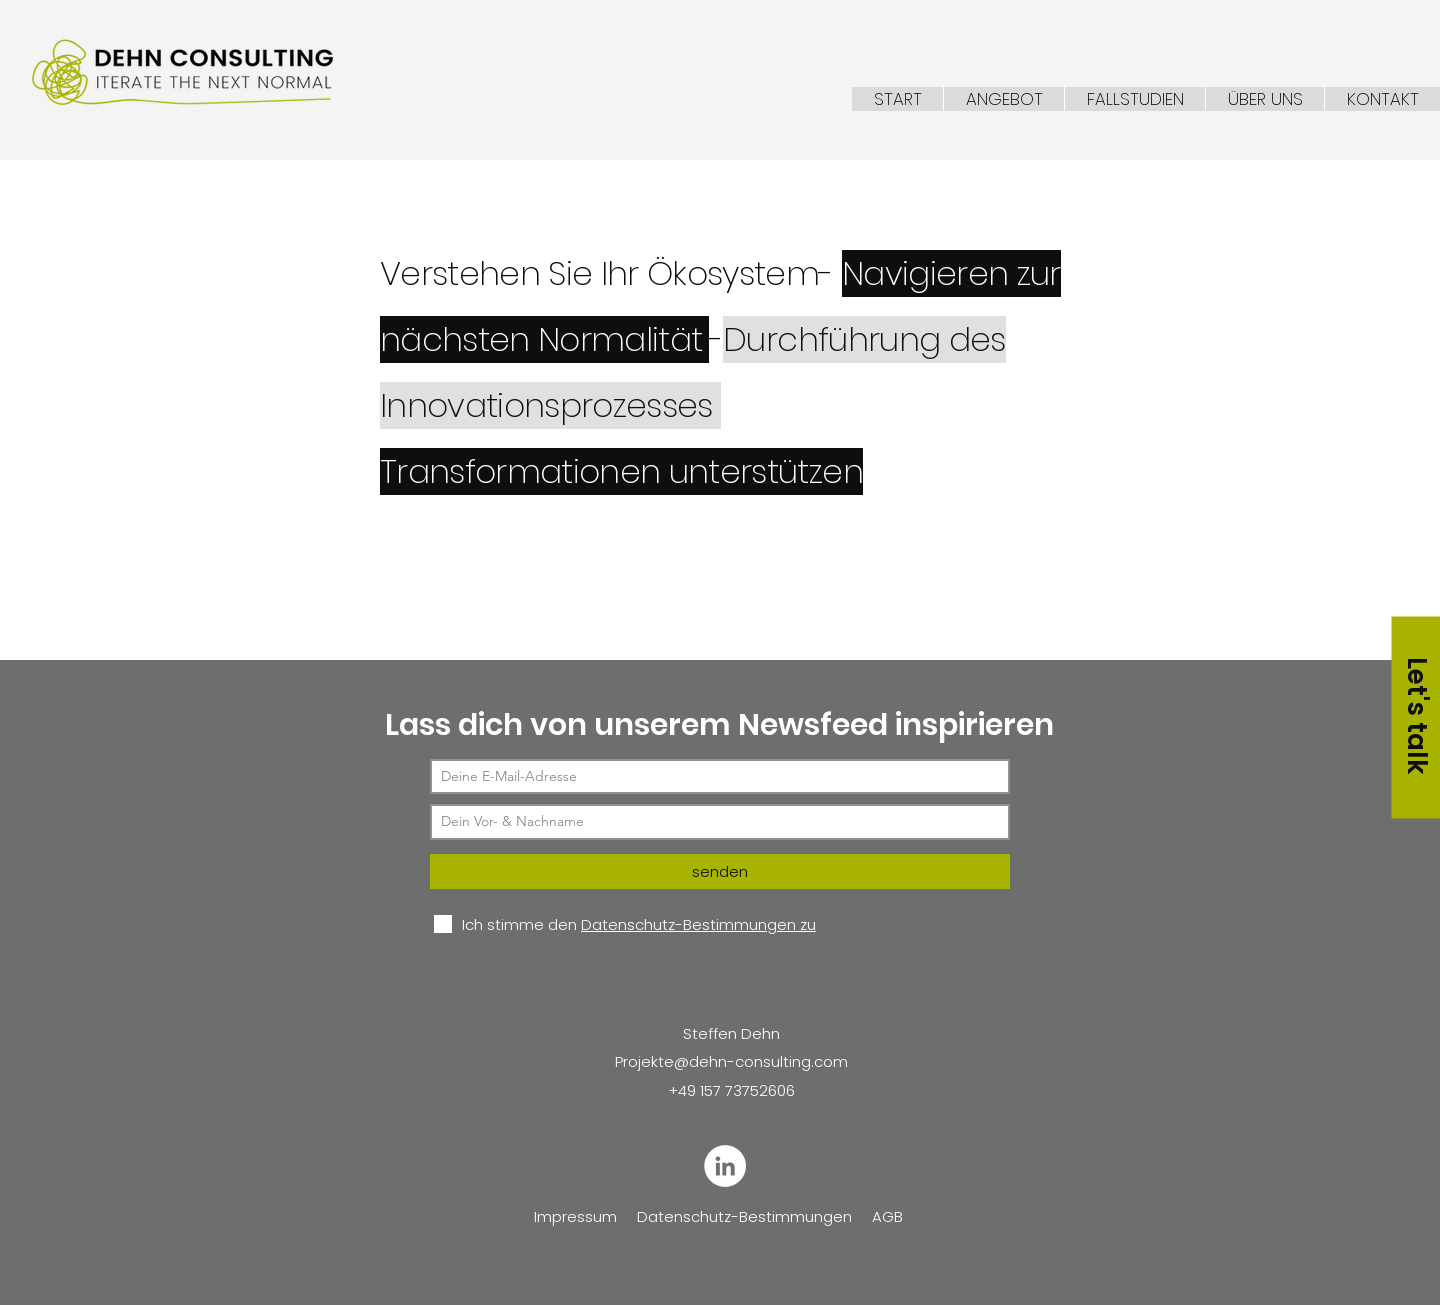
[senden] (720, 871)
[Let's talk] (1415, 717)
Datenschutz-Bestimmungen (744, 1216)
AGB (887, 1216)
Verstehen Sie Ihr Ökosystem (599, 273)
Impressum (575, 1216)
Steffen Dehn (731, 1033)
